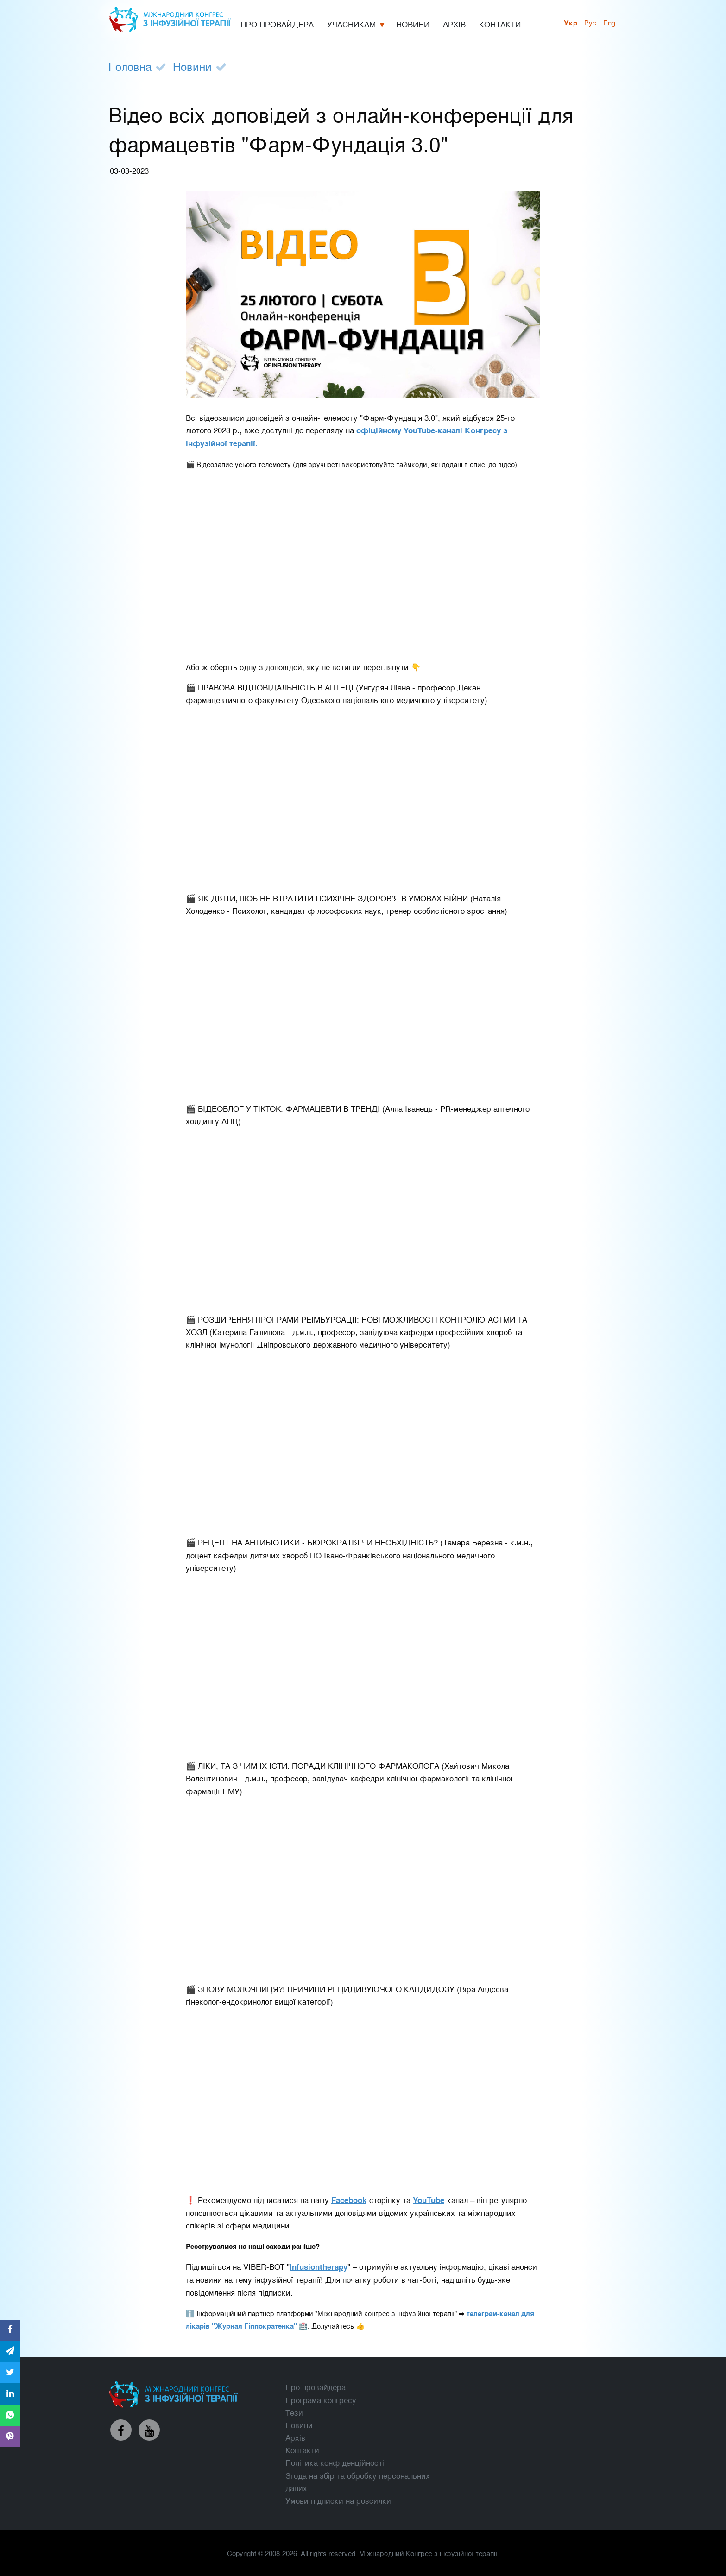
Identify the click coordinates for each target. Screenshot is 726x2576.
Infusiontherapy (318, 2266)
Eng (609, 22)
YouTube (428, 2199)
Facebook (348, 2199)
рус (590, 22)
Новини (192, 66)
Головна (130, 66)
